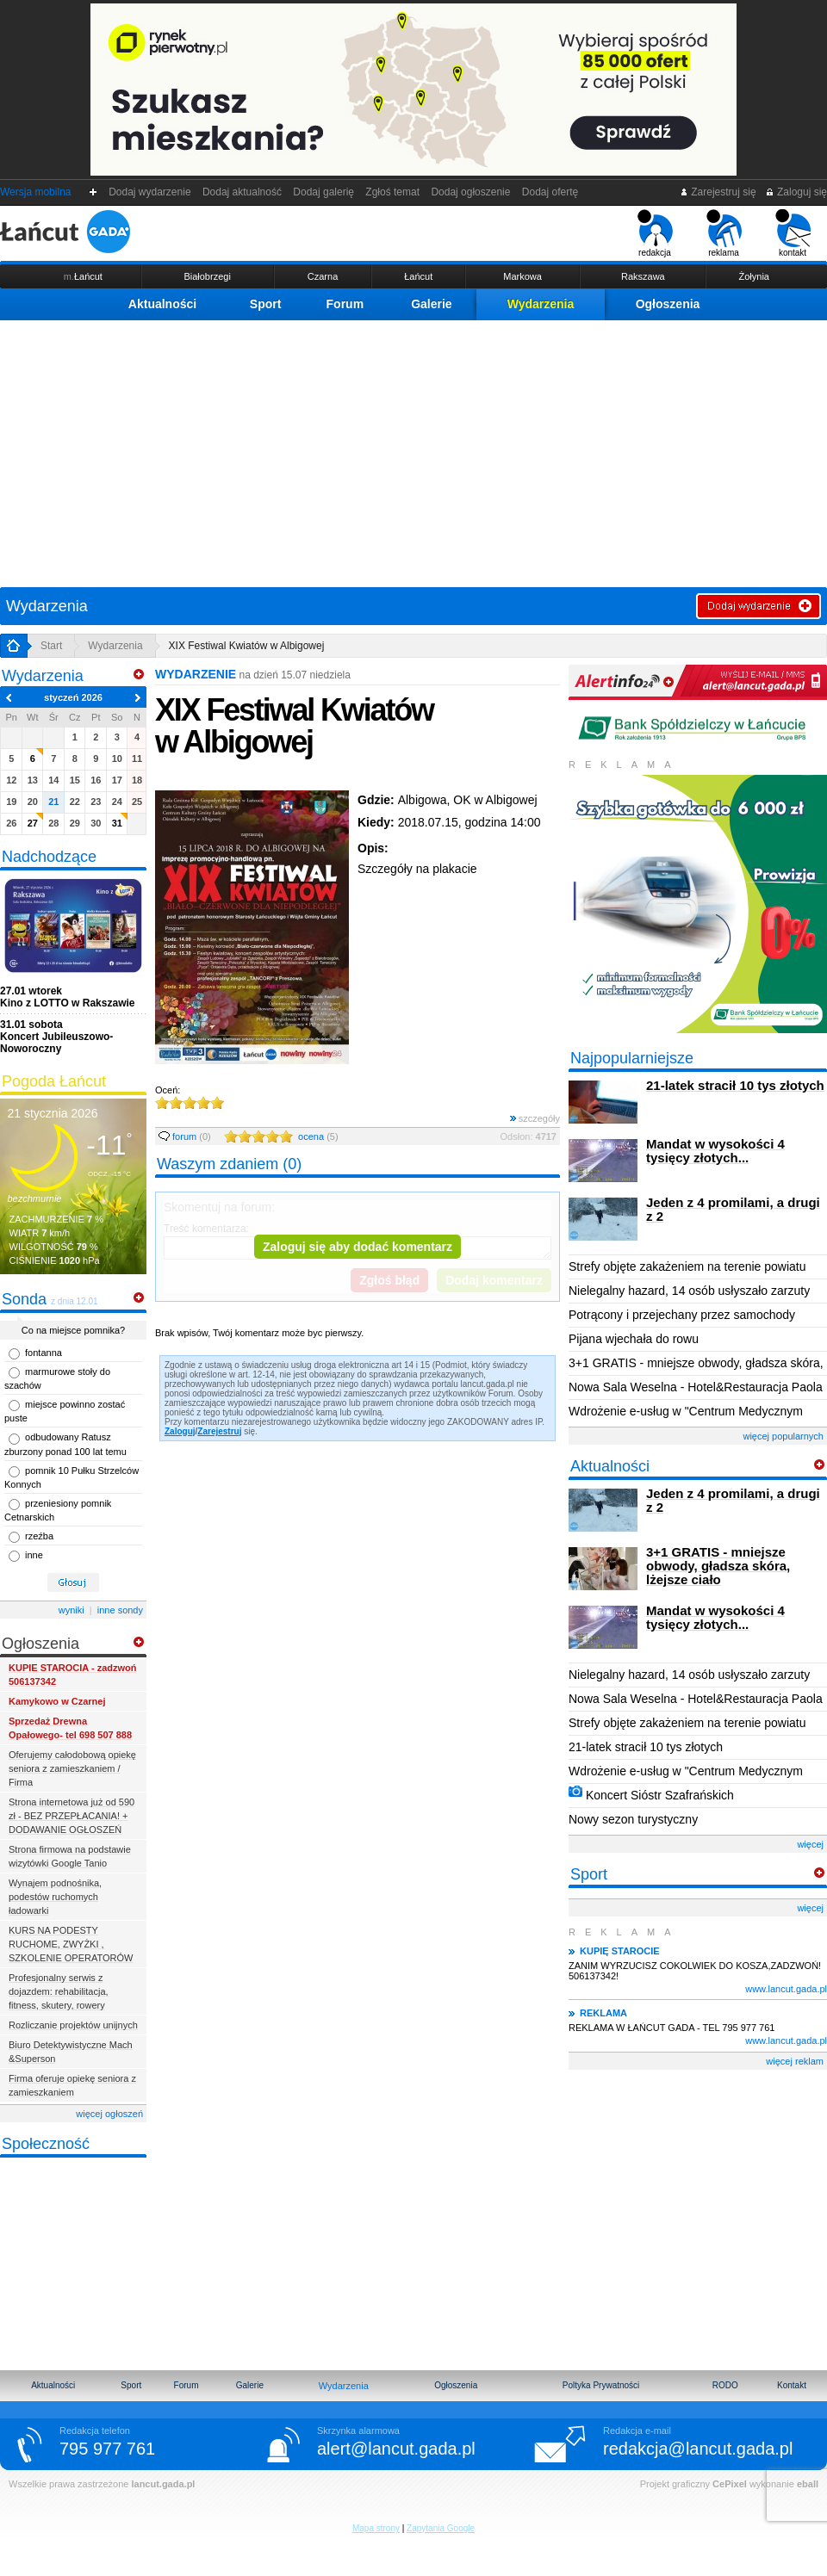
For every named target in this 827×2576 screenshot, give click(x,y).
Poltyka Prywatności (601, 2385)
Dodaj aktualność (241, 192)
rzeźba (39, 1536)
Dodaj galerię (324, 192)
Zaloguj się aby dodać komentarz (357, 1247)
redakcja (655, 233)
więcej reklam (795, 2061)
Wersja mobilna (35, 192)
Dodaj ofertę (550, 192)
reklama (724, 233)
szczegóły (535, 1118)
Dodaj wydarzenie (150, 192)
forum (185, 1136)
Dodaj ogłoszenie (471, 192)
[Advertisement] (413, 449)
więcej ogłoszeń (109, 2113)
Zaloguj (180, 1431)
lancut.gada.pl (163, 2484)
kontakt (793, 233)
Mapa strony (376, 2528)
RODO (725, 2385)
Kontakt (791, 2385)
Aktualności (162, 304)
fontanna (43, 1352)
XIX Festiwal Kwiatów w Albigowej (247, 646)
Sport (266, 304)
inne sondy (120, 1610)
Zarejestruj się (718, 192)
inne (34, 1555)
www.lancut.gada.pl (786, 1989)
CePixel (729, 2484)
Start (51, 646)
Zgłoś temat (393, 192)
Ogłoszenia (668, 304)
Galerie (431, 304)
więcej (810, 1844)
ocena (318, 1136)
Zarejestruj (219, 1431)
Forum (345, 304)
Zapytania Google (441, 2528)
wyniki (71, 1610)
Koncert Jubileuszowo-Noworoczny (56, 1037)
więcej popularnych (783, 1436)
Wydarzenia (541, 304)
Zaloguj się (796, 192)
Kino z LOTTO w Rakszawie (67, 997)
